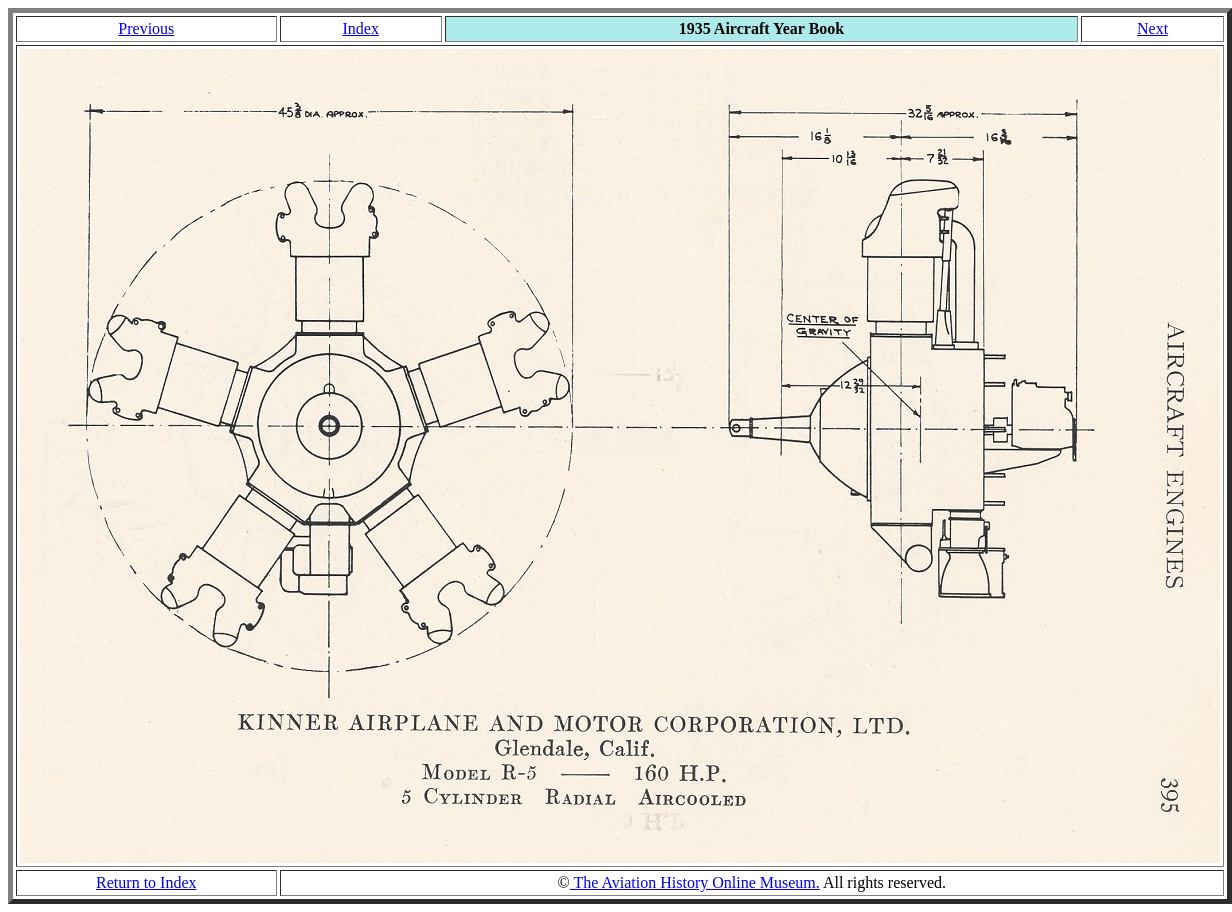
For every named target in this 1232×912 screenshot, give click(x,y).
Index (360, 28)
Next (1152, 28)
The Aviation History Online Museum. (695, 882)
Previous (146, 28)
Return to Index (146, 882)
